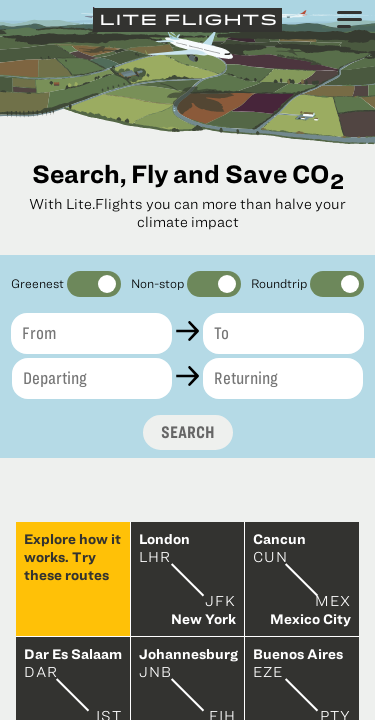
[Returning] (283, 378)
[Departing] (92, 378)
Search (188, 432)
